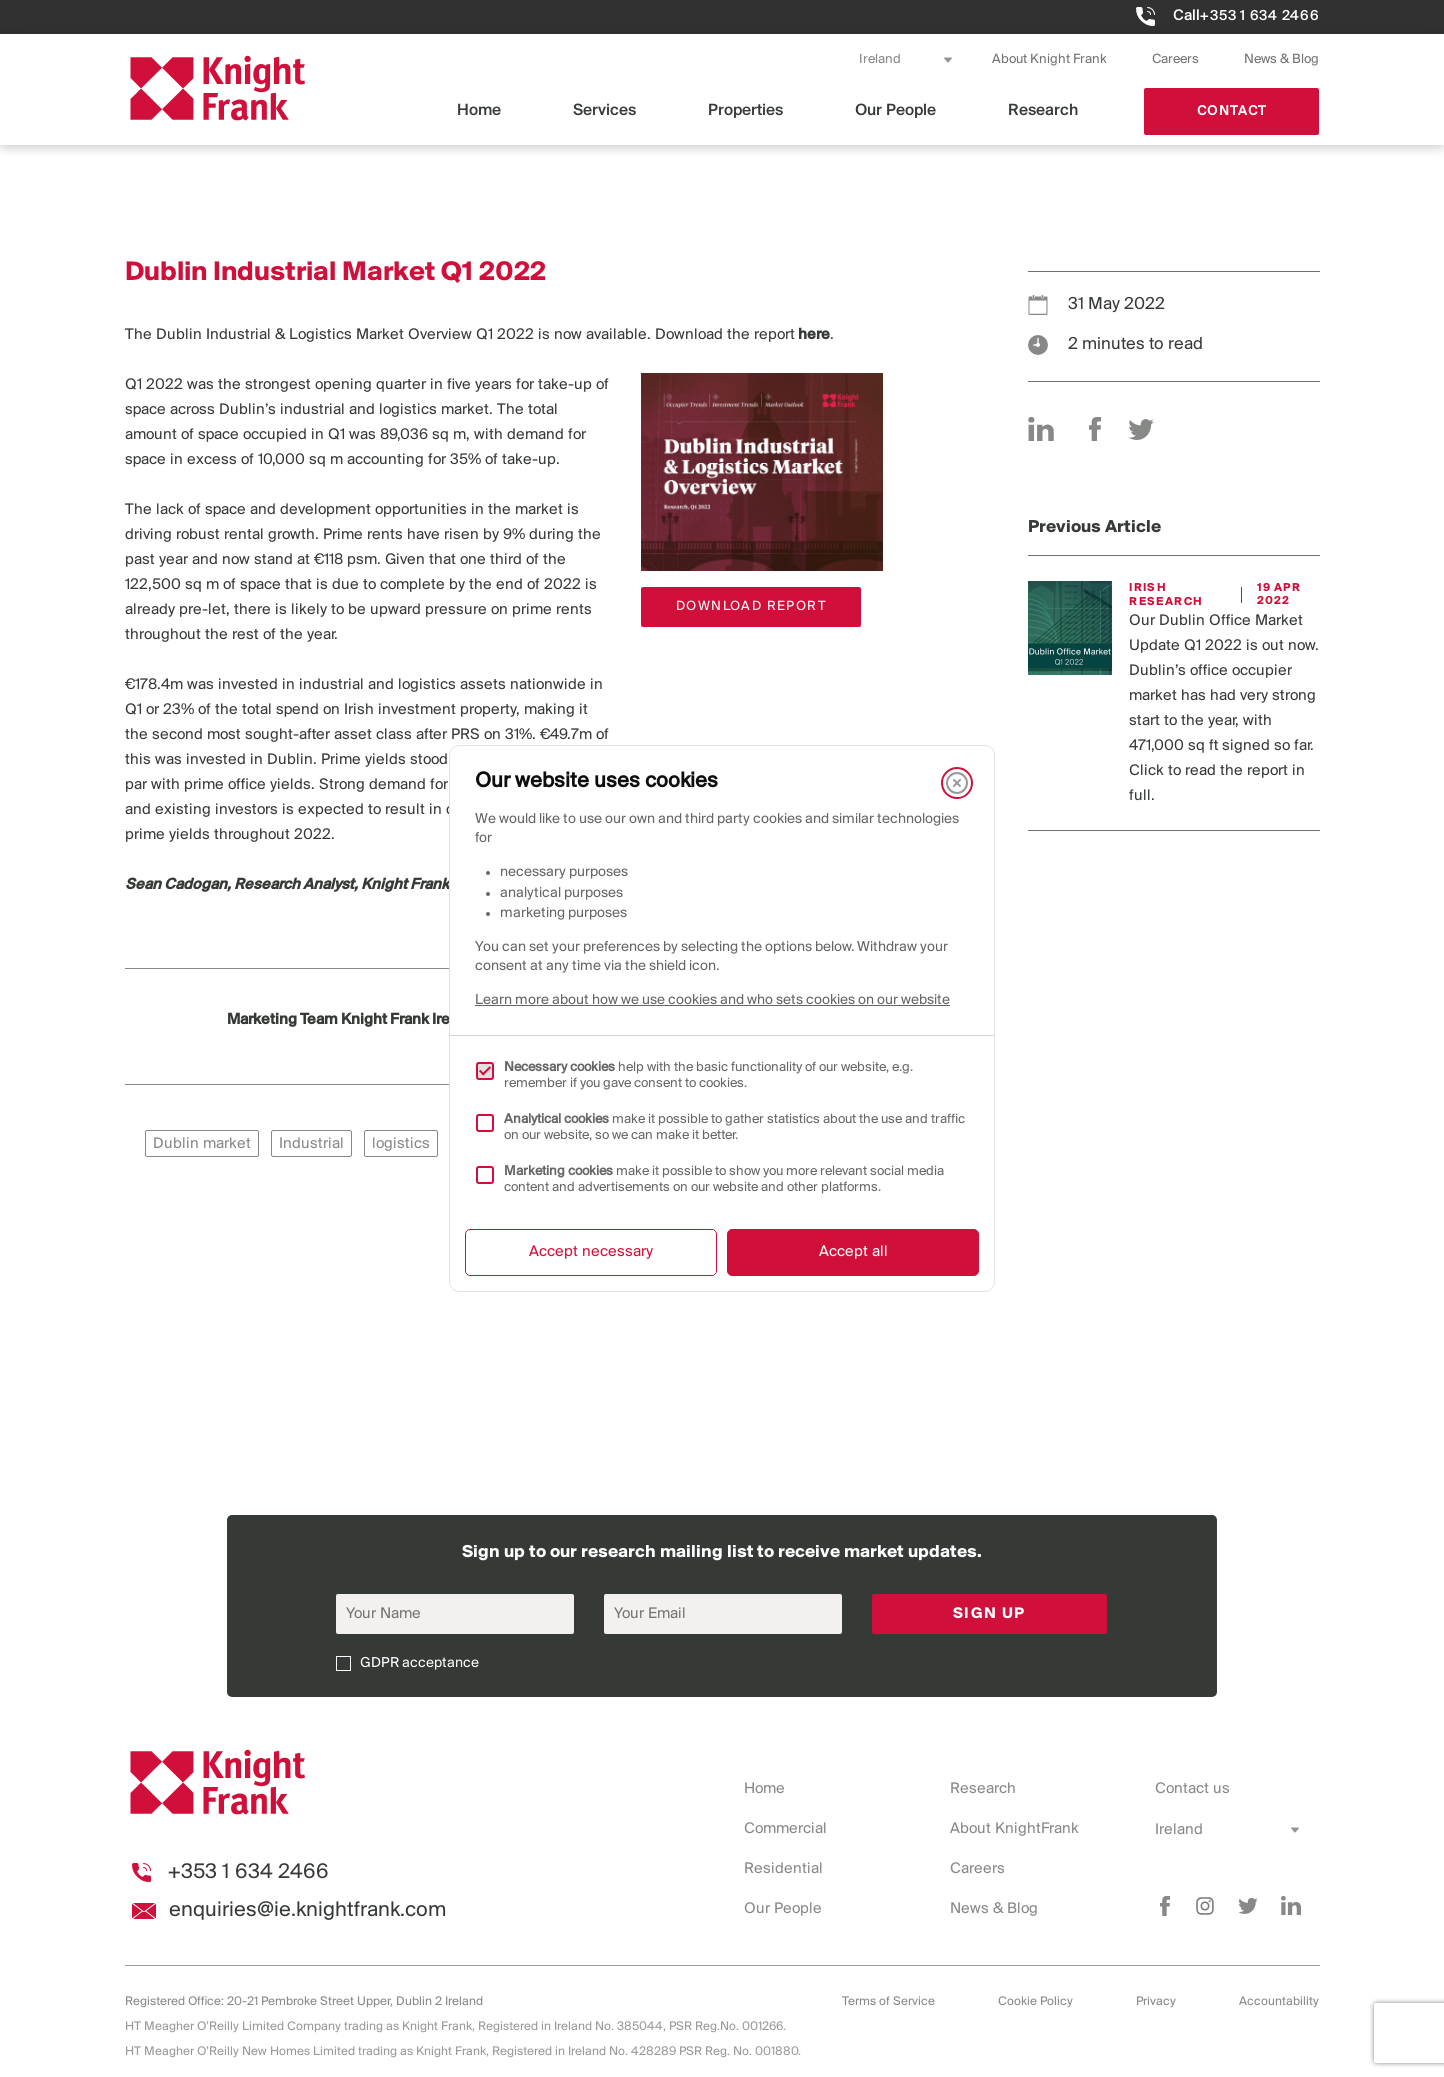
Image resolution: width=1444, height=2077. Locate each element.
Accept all (853, 1252)
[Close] (957, 783)
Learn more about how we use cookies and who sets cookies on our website (712, 1000)
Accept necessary (591, 1252)
